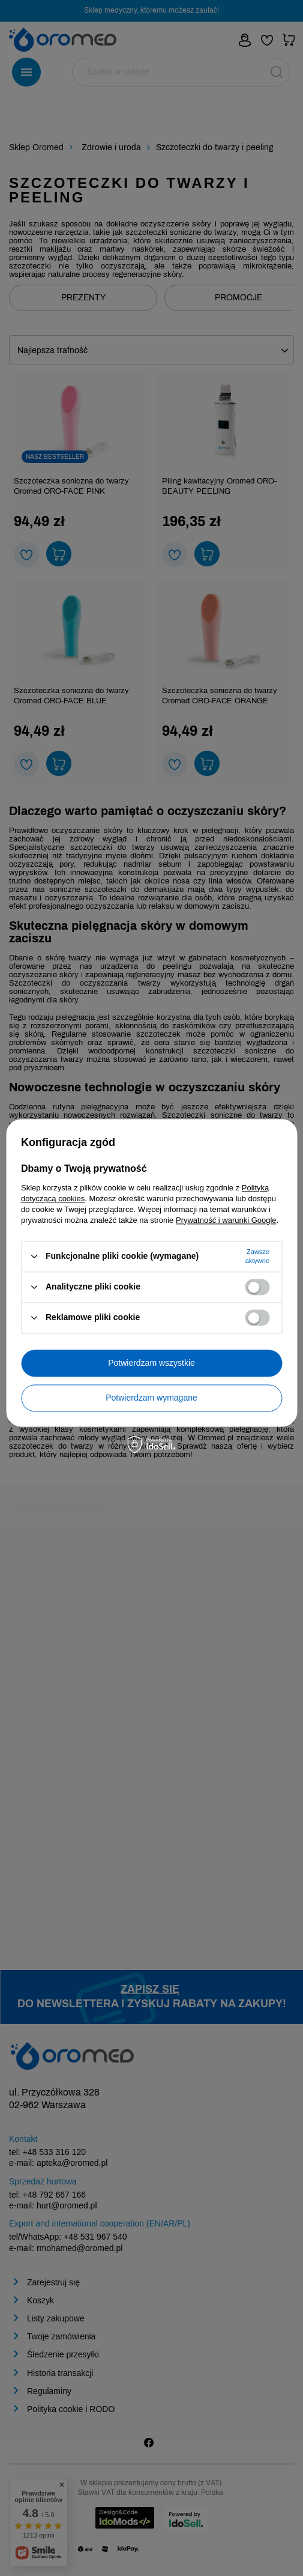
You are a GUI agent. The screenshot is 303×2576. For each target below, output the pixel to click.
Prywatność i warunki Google (226, 1220)
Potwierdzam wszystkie (151, 1363)
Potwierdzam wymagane (151, 1397)
